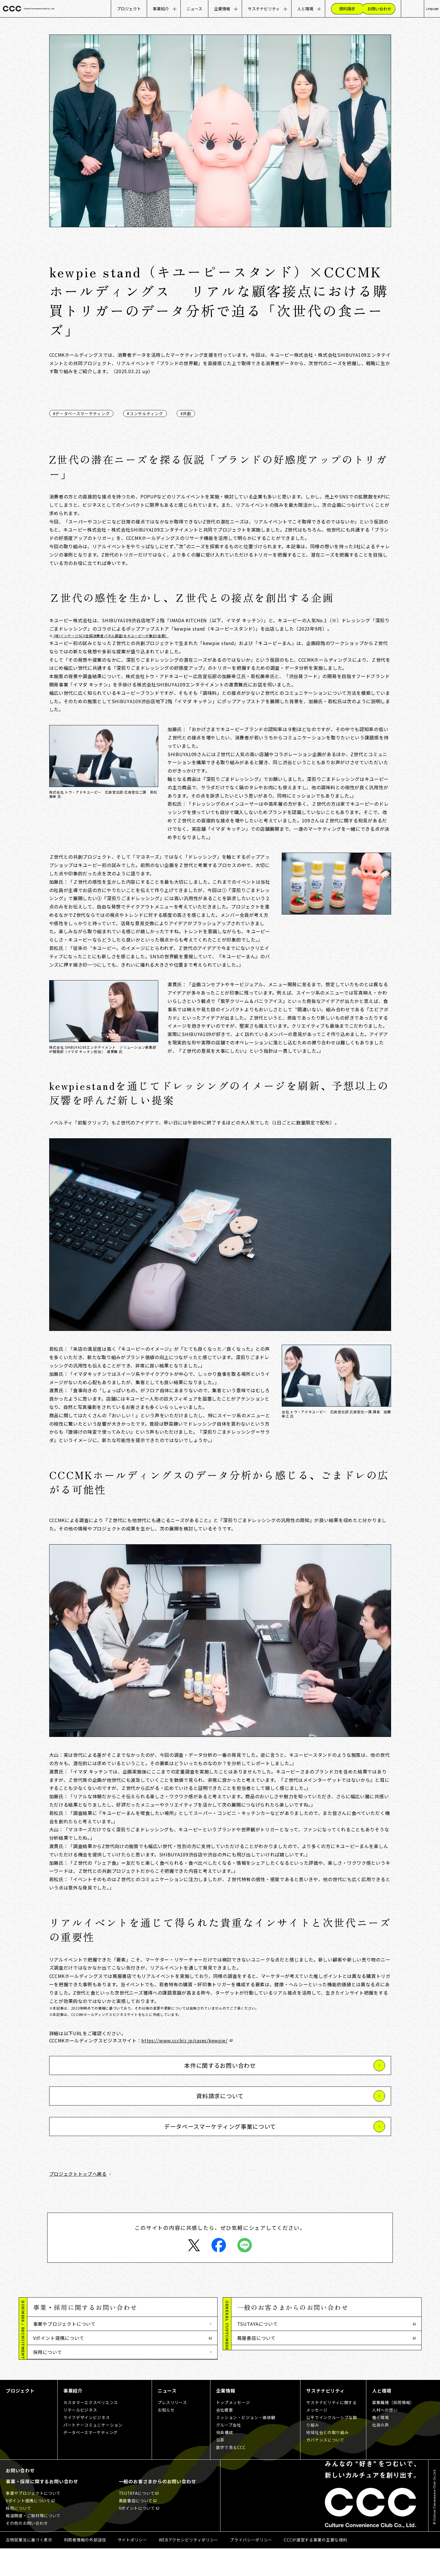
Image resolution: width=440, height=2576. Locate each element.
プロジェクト (129, 9)
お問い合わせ (20, 2498)
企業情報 (222, 9)
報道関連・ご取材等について (64, 2366)
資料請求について (220, 2096)
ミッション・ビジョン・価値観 (245, 2445)
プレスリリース (172, 2430)
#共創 (185, 413)
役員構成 (224, 2460)
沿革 (220, 2467)
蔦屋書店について (256, 2337)
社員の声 (380, 2453)
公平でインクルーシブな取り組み (331, 2449)
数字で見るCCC (231, 2475)
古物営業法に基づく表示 (29, 2567)
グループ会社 (228, 2453)
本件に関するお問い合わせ (220, 2065)
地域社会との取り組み (327, 2460)
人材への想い (384, 2438)
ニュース (194, 9)
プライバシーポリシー (251, 2567)
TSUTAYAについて (257, 2323)
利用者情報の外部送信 (85, 2567)
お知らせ (166, 2438)
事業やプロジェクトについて (64, 2323)
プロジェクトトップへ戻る (78, 2174)
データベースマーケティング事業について (220, 2126)
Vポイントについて (258, 2352)
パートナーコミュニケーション (93, 2453)
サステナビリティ (264, 9)
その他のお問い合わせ (57, 2380)
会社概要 (224, 2438)
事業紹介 (161, 9)
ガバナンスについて (325, 2467)
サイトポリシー (132, 2567)
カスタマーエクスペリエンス (90, 2430)
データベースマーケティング (90, 2460)
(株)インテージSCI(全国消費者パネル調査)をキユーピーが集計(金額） (111, 635)
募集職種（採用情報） (393, 2430)
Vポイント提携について (58, 2337)
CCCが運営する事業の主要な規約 (315, 2567)
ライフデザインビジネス (86, 2445)
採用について (47, 2352)
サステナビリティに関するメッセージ (331, 2434)
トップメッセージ (233, 2430)
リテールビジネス (80, 2438)
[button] (122, 2307)
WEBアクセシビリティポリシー (189, 2567)
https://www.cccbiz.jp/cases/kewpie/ (184, 2040)
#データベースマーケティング (81, 413)
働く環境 (380, 2445)
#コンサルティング (145, 413)
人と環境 (305, 9)
